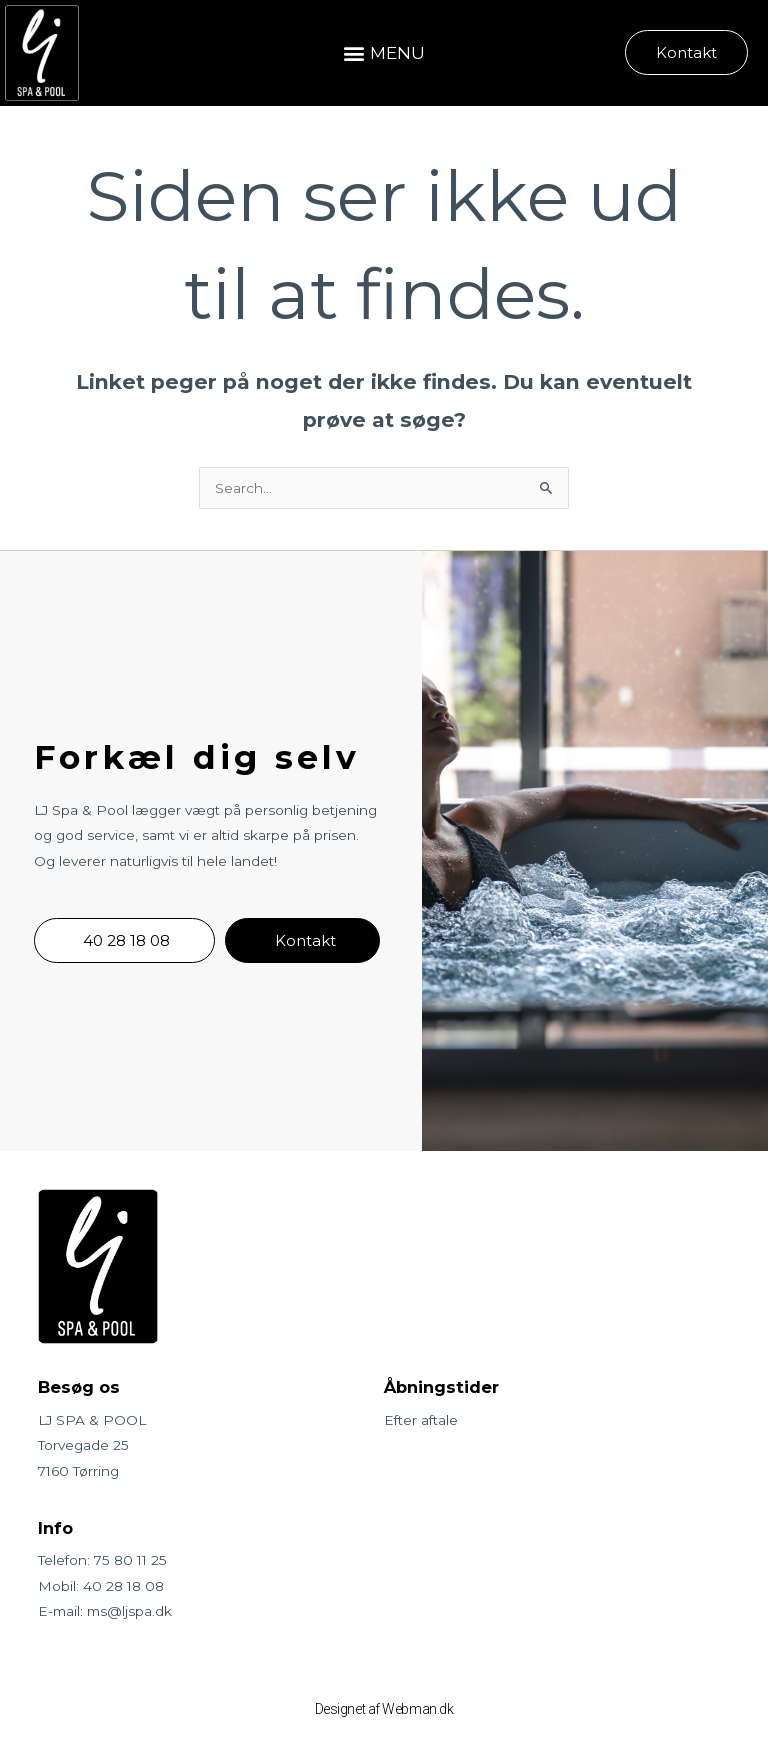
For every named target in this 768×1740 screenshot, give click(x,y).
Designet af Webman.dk (384, 1709)
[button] (383, 53)
